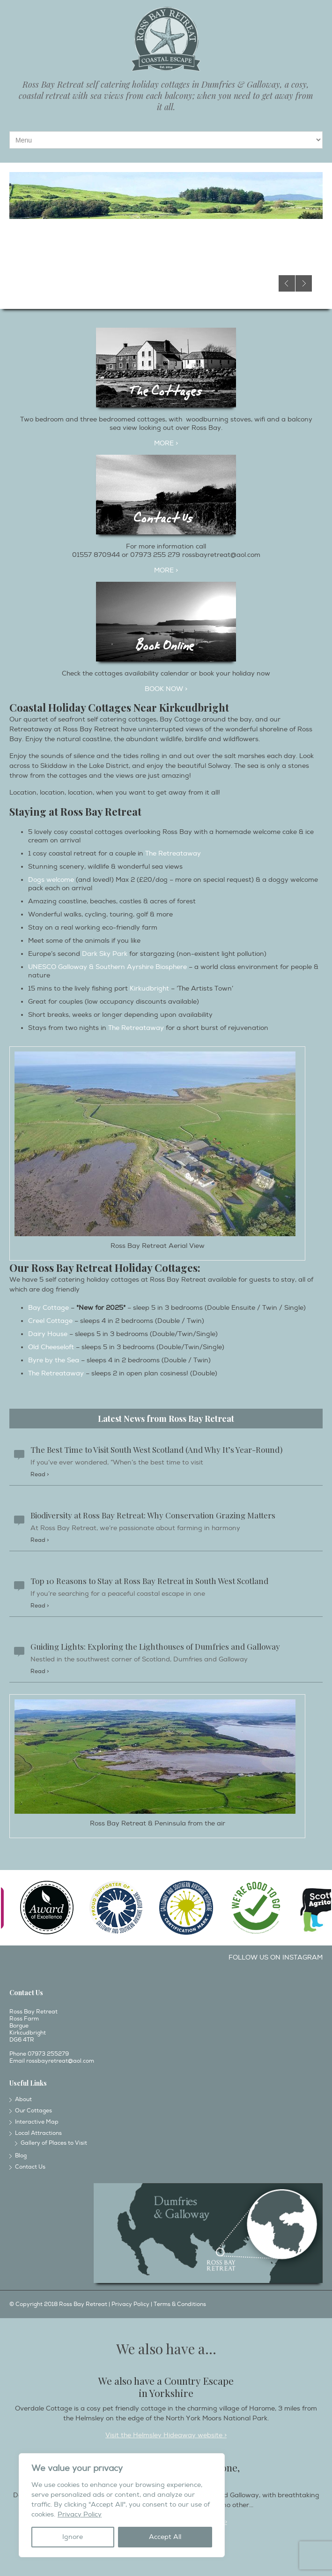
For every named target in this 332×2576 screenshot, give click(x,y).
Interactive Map (37, 2121)
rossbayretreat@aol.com (221, 555)
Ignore (72, 2537)
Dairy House (47, 1334)
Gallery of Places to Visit (54, 2143)
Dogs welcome (51, 880)
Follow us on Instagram (276, 1957)
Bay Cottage (48, 1308)
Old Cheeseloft (51, 1347)
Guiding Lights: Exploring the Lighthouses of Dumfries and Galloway (155, 1646)
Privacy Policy (80, 2514)
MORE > (166, 443)
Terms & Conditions (180, 2304)
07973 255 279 (155, 555)
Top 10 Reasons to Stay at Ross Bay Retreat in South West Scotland (149, 1581)
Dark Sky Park (104, 954)
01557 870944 (96, 555)
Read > (39, 1474)
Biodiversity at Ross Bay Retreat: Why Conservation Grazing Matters (152, 1515)
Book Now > (166, 689)
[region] (122, 2505)
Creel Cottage (50, 1321)
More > (166, 570)
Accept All (165, 2537)
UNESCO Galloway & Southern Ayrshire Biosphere (107, 967)
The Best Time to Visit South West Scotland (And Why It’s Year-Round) (156, 1449)
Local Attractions (38, 2133)
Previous (287, 283)
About (23, 2099)
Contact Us (30, 2166)
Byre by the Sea (53, 1360)
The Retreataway (173, 853)
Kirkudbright (149, 988)
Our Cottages (33, 2110)
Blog (21, 2155)
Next (303, 283)
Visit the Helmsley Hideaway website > (166, 2435)
